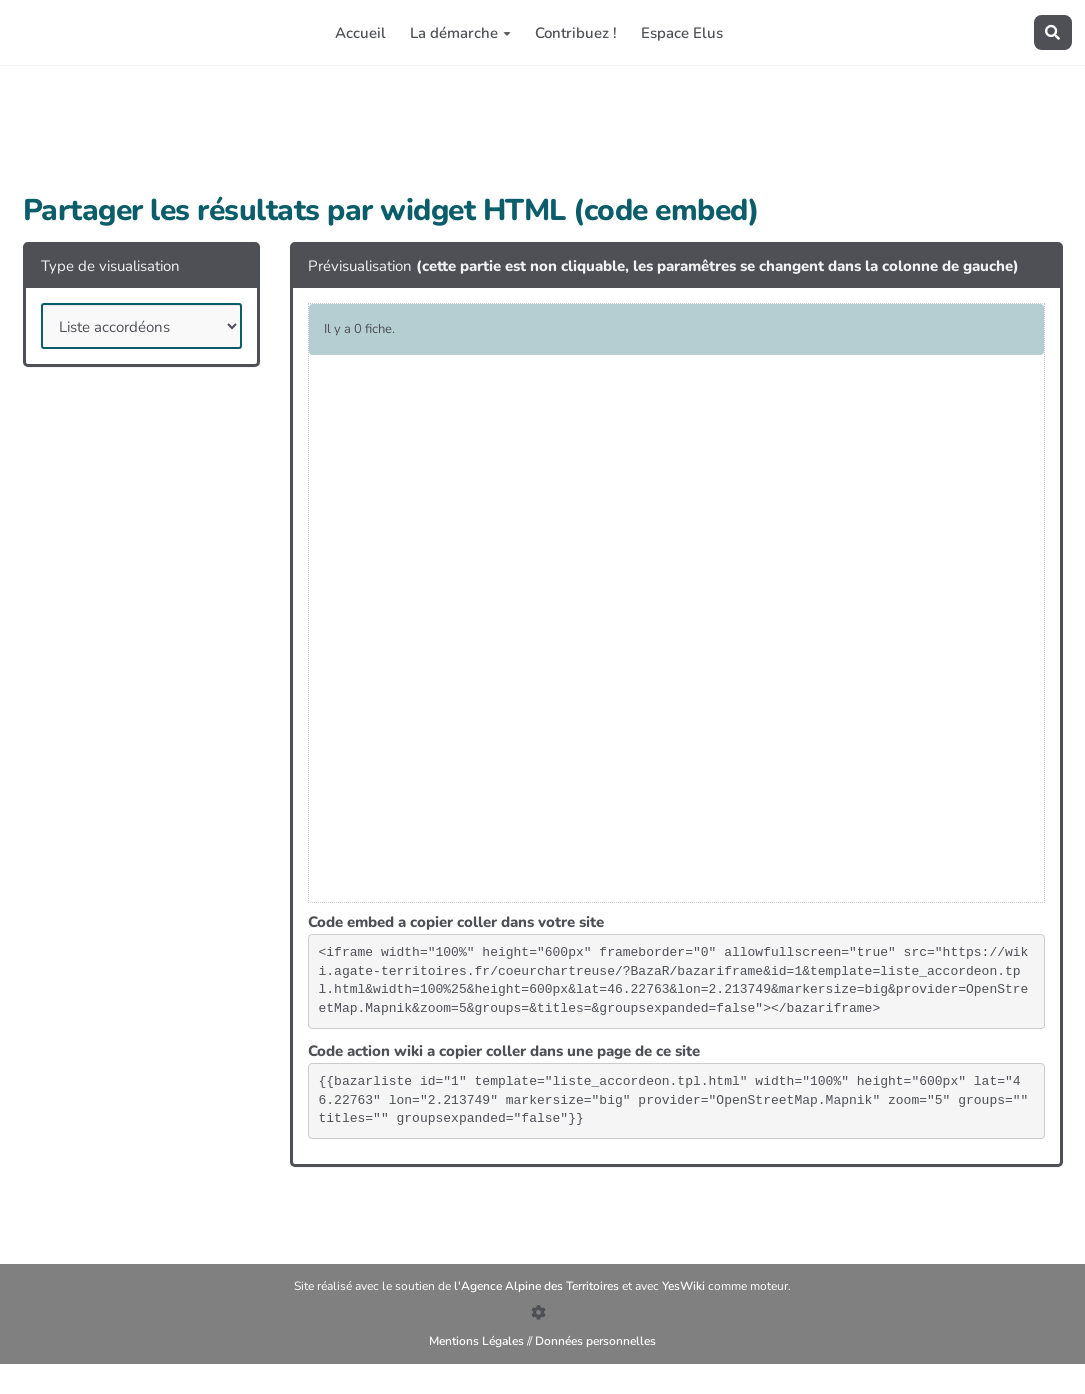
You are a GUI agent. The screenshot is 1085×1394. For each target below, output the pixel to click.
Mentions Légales (476, 1341)
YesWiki (685, 1286)
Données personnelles (595, 1341)
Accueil (360, 33)
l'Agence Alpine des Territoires (538, 1286)
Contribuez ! (576, 33)
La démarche (460, 33)
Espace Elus (682, 33)
